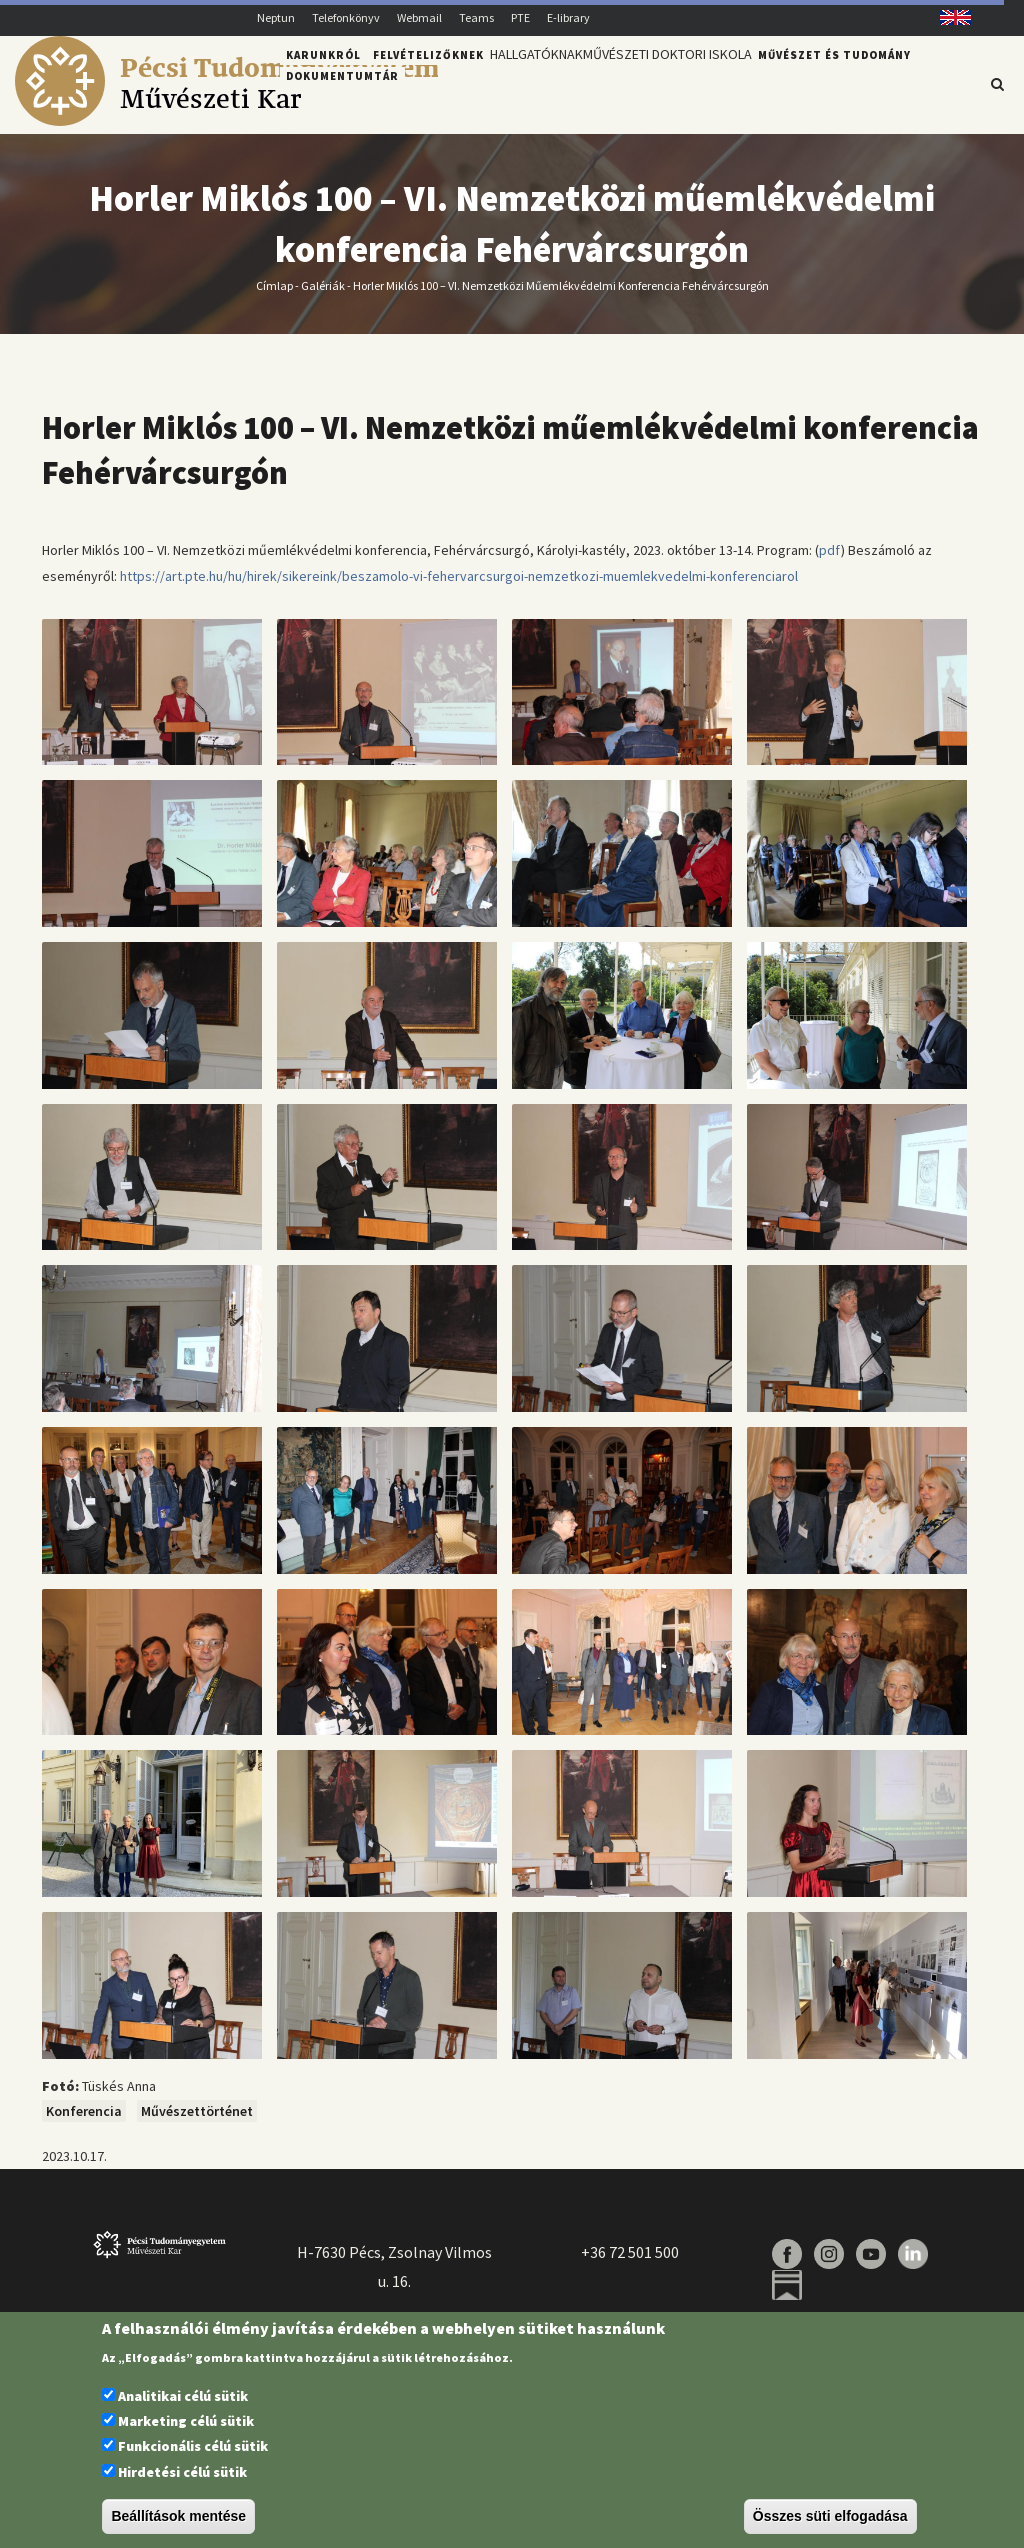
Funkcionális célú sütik (193, 2446)
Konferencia (84, 2122)
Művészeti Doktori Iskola (691, 83)
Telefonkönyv (346, 17)
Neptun (276, 17)
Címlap (274, 297)
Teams (476, 17)
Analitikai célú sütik (183, 2396)
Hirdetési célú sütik (182, 2472)
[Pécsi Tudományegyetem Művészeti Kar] (226, 121)
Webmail (419, 17)
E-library (568, 17)
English (948, 17)
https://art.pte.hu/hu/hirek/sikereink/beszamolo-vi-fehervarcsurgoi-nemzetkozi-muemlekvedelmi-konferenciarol (459, 587)
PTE (520, 17)
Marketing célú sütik (186, 2421)
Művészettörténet (197, 2122)
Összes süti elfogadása (830, 2516)
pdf (830, 562)
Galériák (323, 297)
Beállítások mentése (178, 2516)
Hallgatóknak (543, 83)
